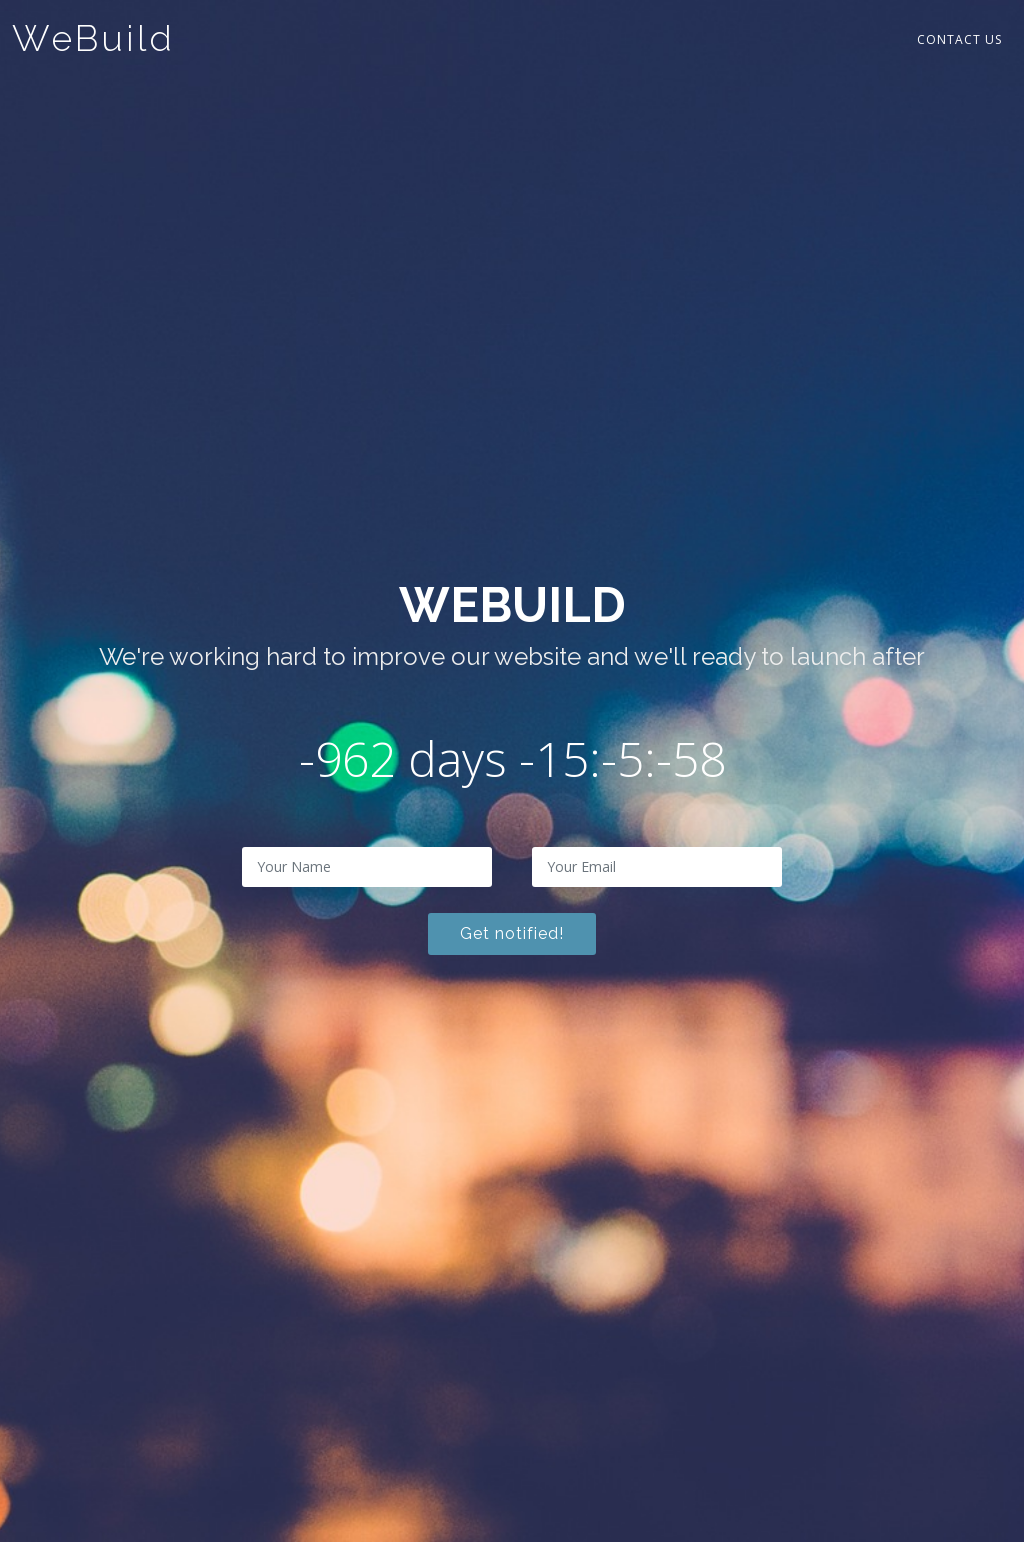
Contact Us (959, 39)
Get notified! (512, 933)
